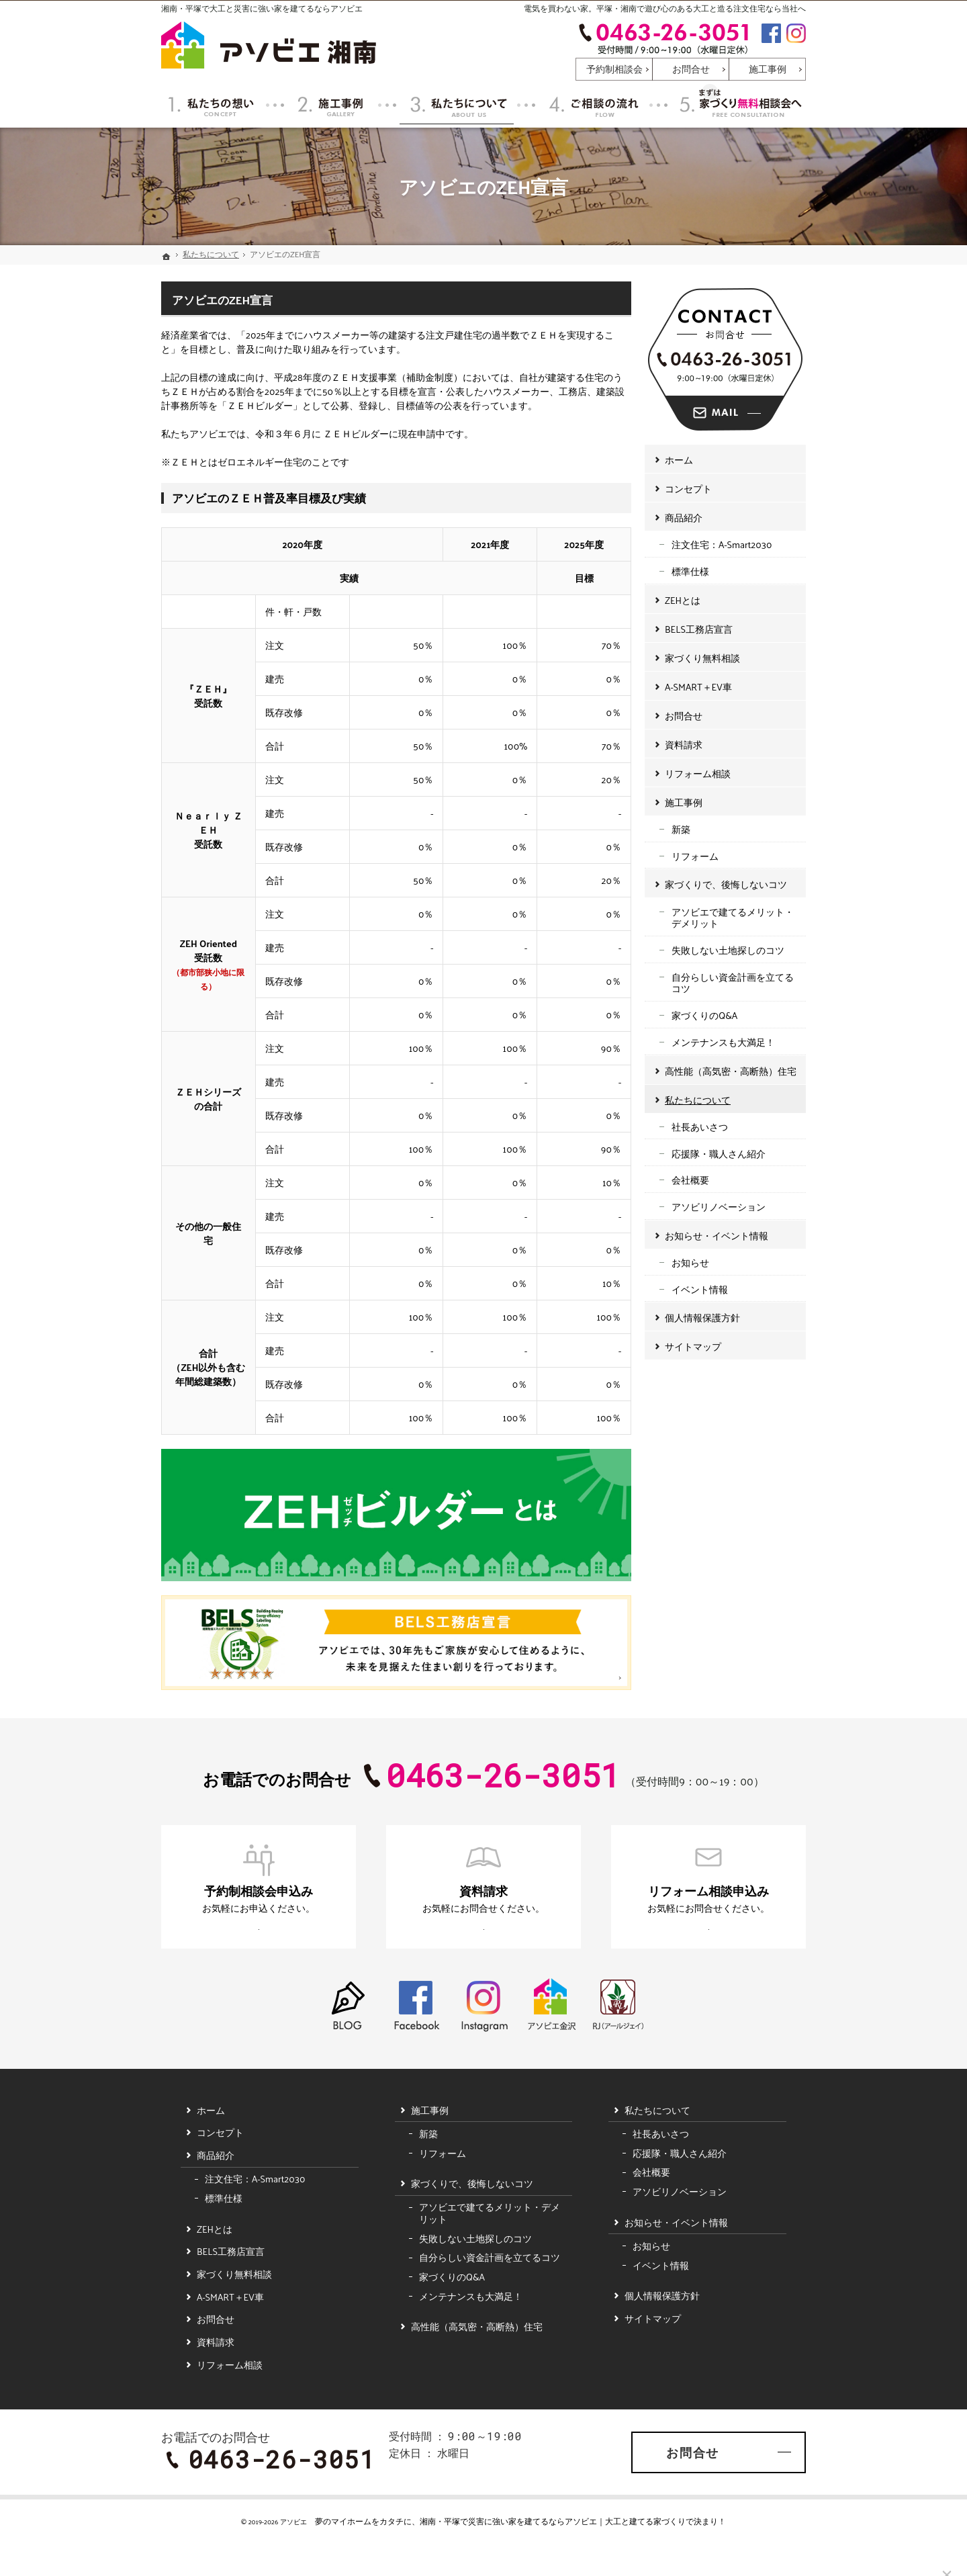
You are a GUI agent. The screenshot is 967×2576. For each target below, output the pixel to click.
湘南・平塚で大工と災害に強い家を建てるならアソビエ (262, 8)
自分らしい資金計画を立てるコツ (733, 976)
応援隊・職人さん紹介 (719, 1147)
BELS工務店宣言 (699, 622)
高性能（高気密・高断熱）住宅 (730, 1064)
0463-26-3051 (663, 38)
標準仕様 (690, 564)
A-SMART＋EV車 (698, 680)
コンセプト (688, 482)
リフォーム (695, 849)
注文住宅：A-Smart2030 (722, 537)
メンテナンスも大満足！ (723, 1035)
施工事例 (683, 795)
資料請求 (683, 737)
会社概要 (690, 1173)
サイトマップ (693, 1339)
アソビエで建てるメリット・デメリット (733, 911)
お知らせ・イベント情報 (716, 1228)
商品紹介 (683, 510)
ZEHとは (682, 593)
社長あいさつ (700, 1120)
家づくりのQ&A (704, 1008)
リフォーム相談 (698, 766)
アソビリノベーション (719, 1200)
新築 (681, 822)
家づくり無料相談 (702, 651)
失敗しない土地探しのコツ (728, 943)
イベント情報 (700, 1282)
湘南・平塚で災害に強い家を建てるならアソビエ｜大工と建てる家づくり (553, 2547)
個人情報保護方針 (702, 1310)
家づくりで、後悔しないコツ (726, 877)
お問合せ (683, 709)
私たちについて (698, 1093)
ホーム (679, 453)
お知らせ (690, 1255)
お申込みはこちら (239, 1942)
